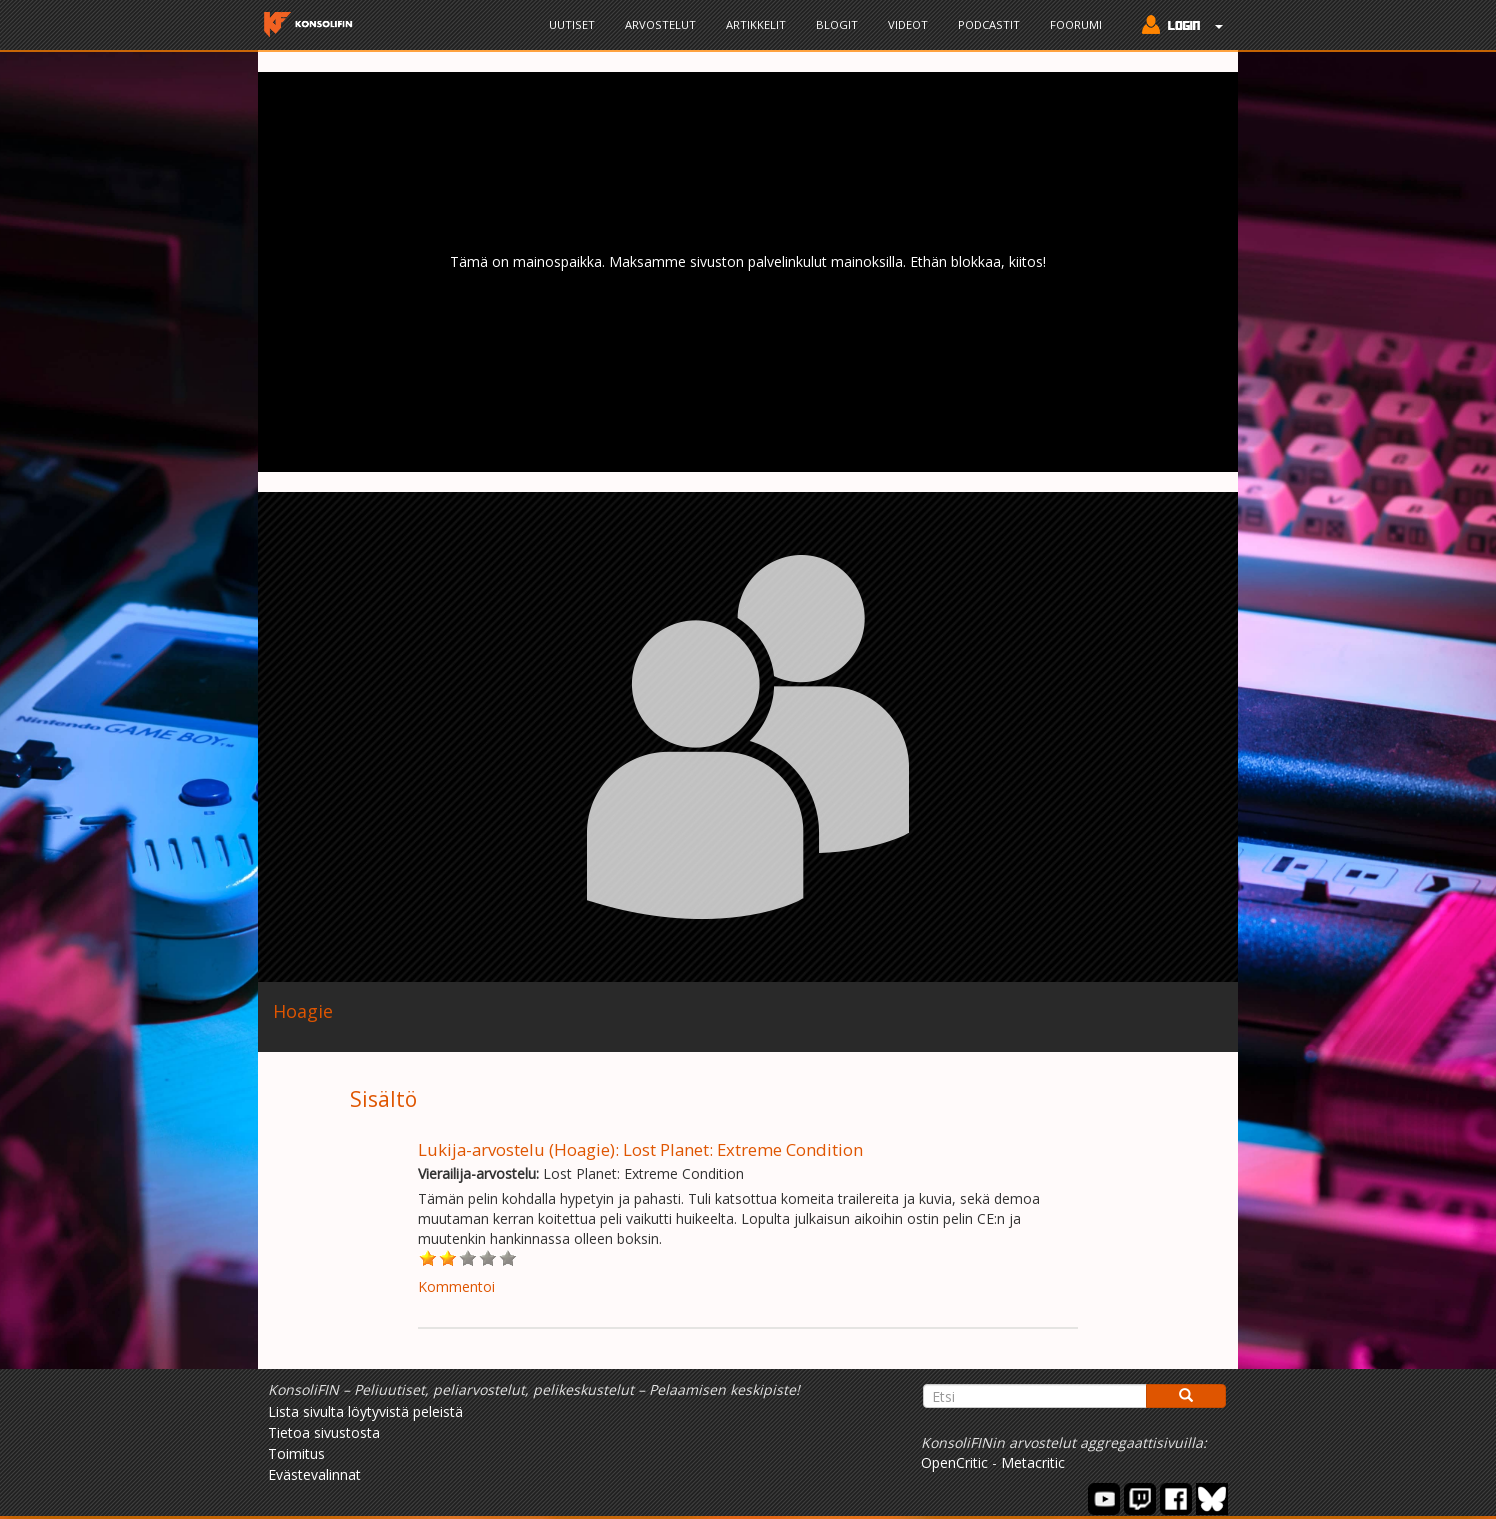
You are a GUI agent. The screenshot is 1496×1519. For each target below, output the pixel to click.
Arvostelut (660, 24)
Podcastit (989, 24)
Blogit (837, 24)
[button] (1177, 27)
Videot (908, 24)
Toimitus (296, 1453)
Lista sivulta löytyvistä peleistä (365, 1411)
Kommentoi (456, 1286)
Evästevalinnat (314, 1474)
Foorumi (1076, 24)
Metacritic (1033, 1462)
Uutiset (572, 24)
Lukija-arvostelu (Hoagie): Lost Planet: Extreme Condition (640, 1149)
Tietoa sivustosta (324, 1432)
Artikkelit (756, 24)
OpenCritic (954, 1462)
